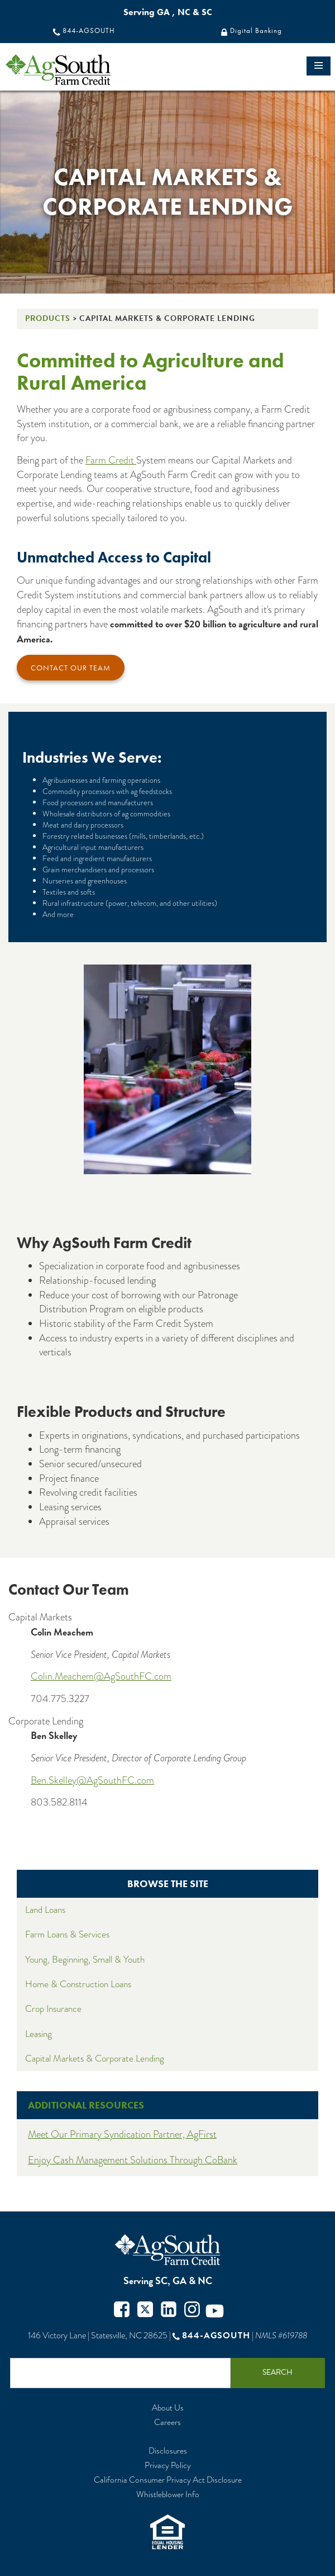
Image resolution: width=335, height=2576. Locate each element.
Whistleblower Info (167, 2495)
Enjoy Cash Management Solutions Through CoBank (132, 2160)
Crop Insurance (53, 2009)
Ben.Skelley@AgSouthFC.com (92, 1780)
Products (47, 318)
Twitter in (168, 2310)
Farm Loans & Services (67, 1934)
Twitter (145, 2310)
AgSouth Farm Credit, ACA (167, 2250)
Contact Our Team (71, 668)
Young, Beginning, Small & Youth (85, 1960)
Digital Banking (256, 30)
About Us (168, 2408)
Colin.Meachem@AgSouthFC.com (101, 1676)
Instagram (192, 2310)
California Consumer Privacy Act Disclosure (168, 2480)
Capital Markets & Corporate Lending (94, 2058)
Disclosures (168, 2451)
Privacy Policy (168, 2465)
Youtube (214, 2311)
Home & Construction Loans (78, 1984)
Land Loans (45, 1910)
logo (78, 69)
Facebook (122, 2310)
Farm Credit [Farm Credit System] (110, 460)
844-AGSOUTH (89, 30)
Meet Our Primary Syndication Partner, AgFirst (122, 2134)
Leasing (38, 2034)
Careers (167, 2422)
